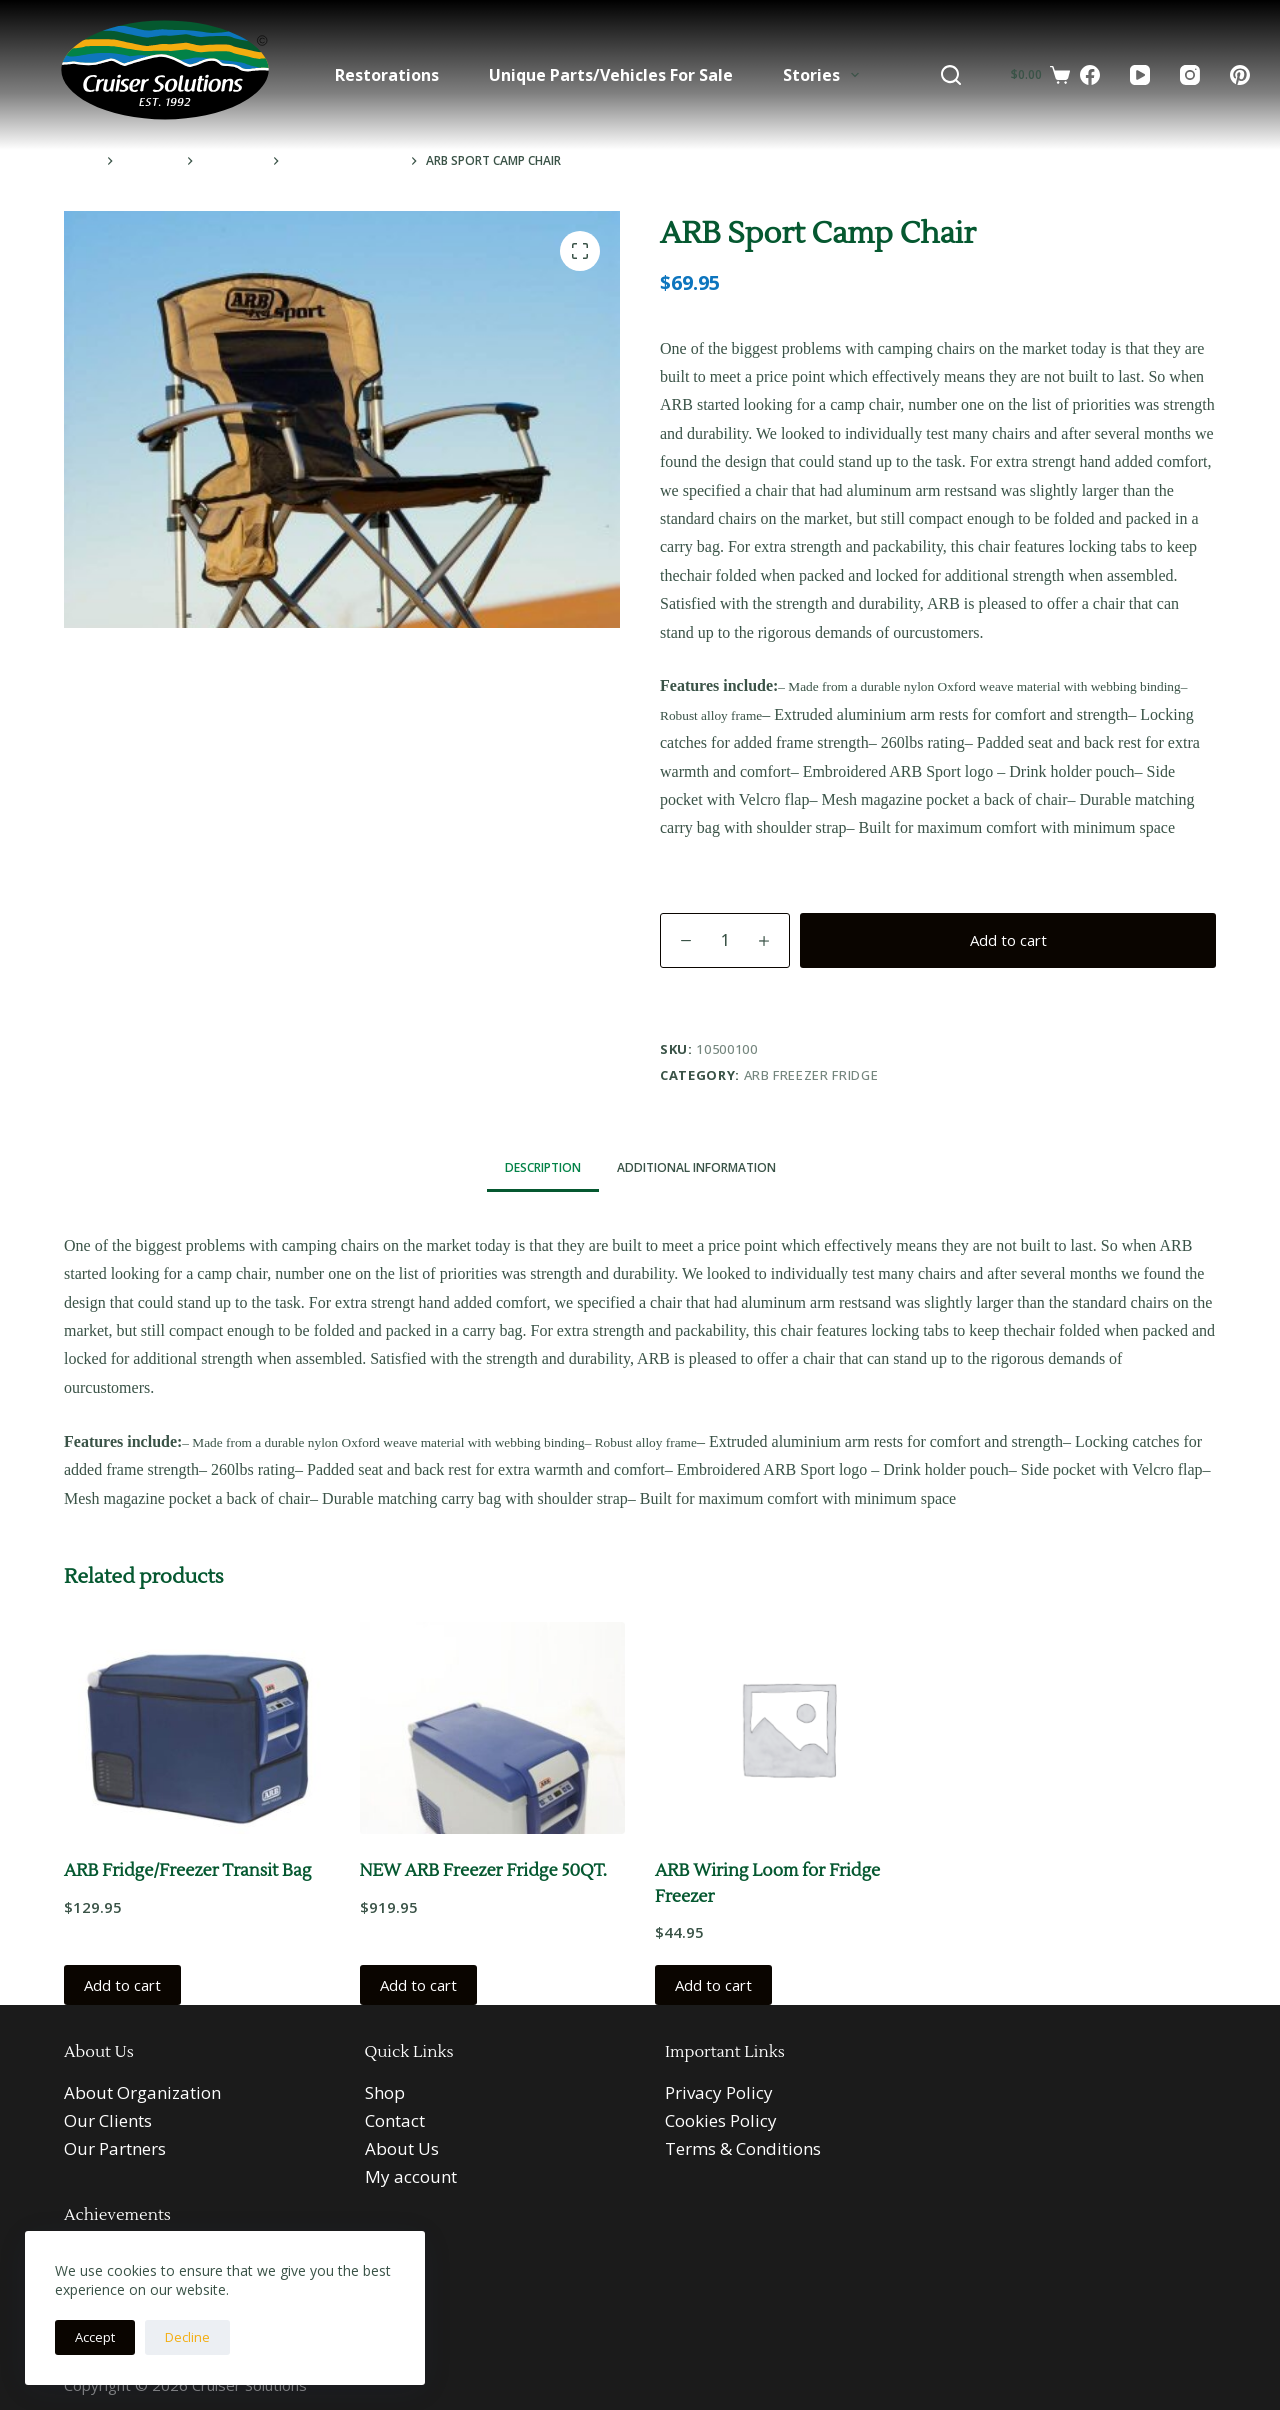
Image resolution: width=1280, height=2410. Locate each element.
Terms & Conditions (743, 2148)
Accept (95, 2337)
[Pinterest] (1240, 75)
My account (411, 2176)
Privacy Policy (719, 2092)
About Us (402, 2148)
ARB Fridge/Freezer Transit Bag (187, 1871)
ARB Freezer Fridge (811, 1075)
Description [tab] (543, 1167)
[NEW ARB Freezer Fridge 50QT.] (493, 1728)
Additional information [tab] (696, 1167)
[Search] (951, 75)
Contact (395, 2120)
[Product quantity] (725, 940)
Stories (825, 75)
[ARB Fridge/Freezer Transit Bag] (197, 1728)
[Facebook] (1090, 75)
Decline (187, 2337)
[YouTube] (1140, 75)
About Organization (142, 2092)
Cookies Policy (721, 2120)
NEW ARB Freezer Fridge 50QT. (484, 1871)
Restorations (387, 75)
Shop (385, 2092)
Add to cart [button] (122, 1985)
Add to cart (1008, 940)
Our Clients (108, 2120)
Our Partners (115, 2148)
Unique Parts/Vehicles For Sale (611, 75)
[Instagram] (1190, 75)
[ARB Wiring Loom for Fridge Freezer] (788, 1728)
